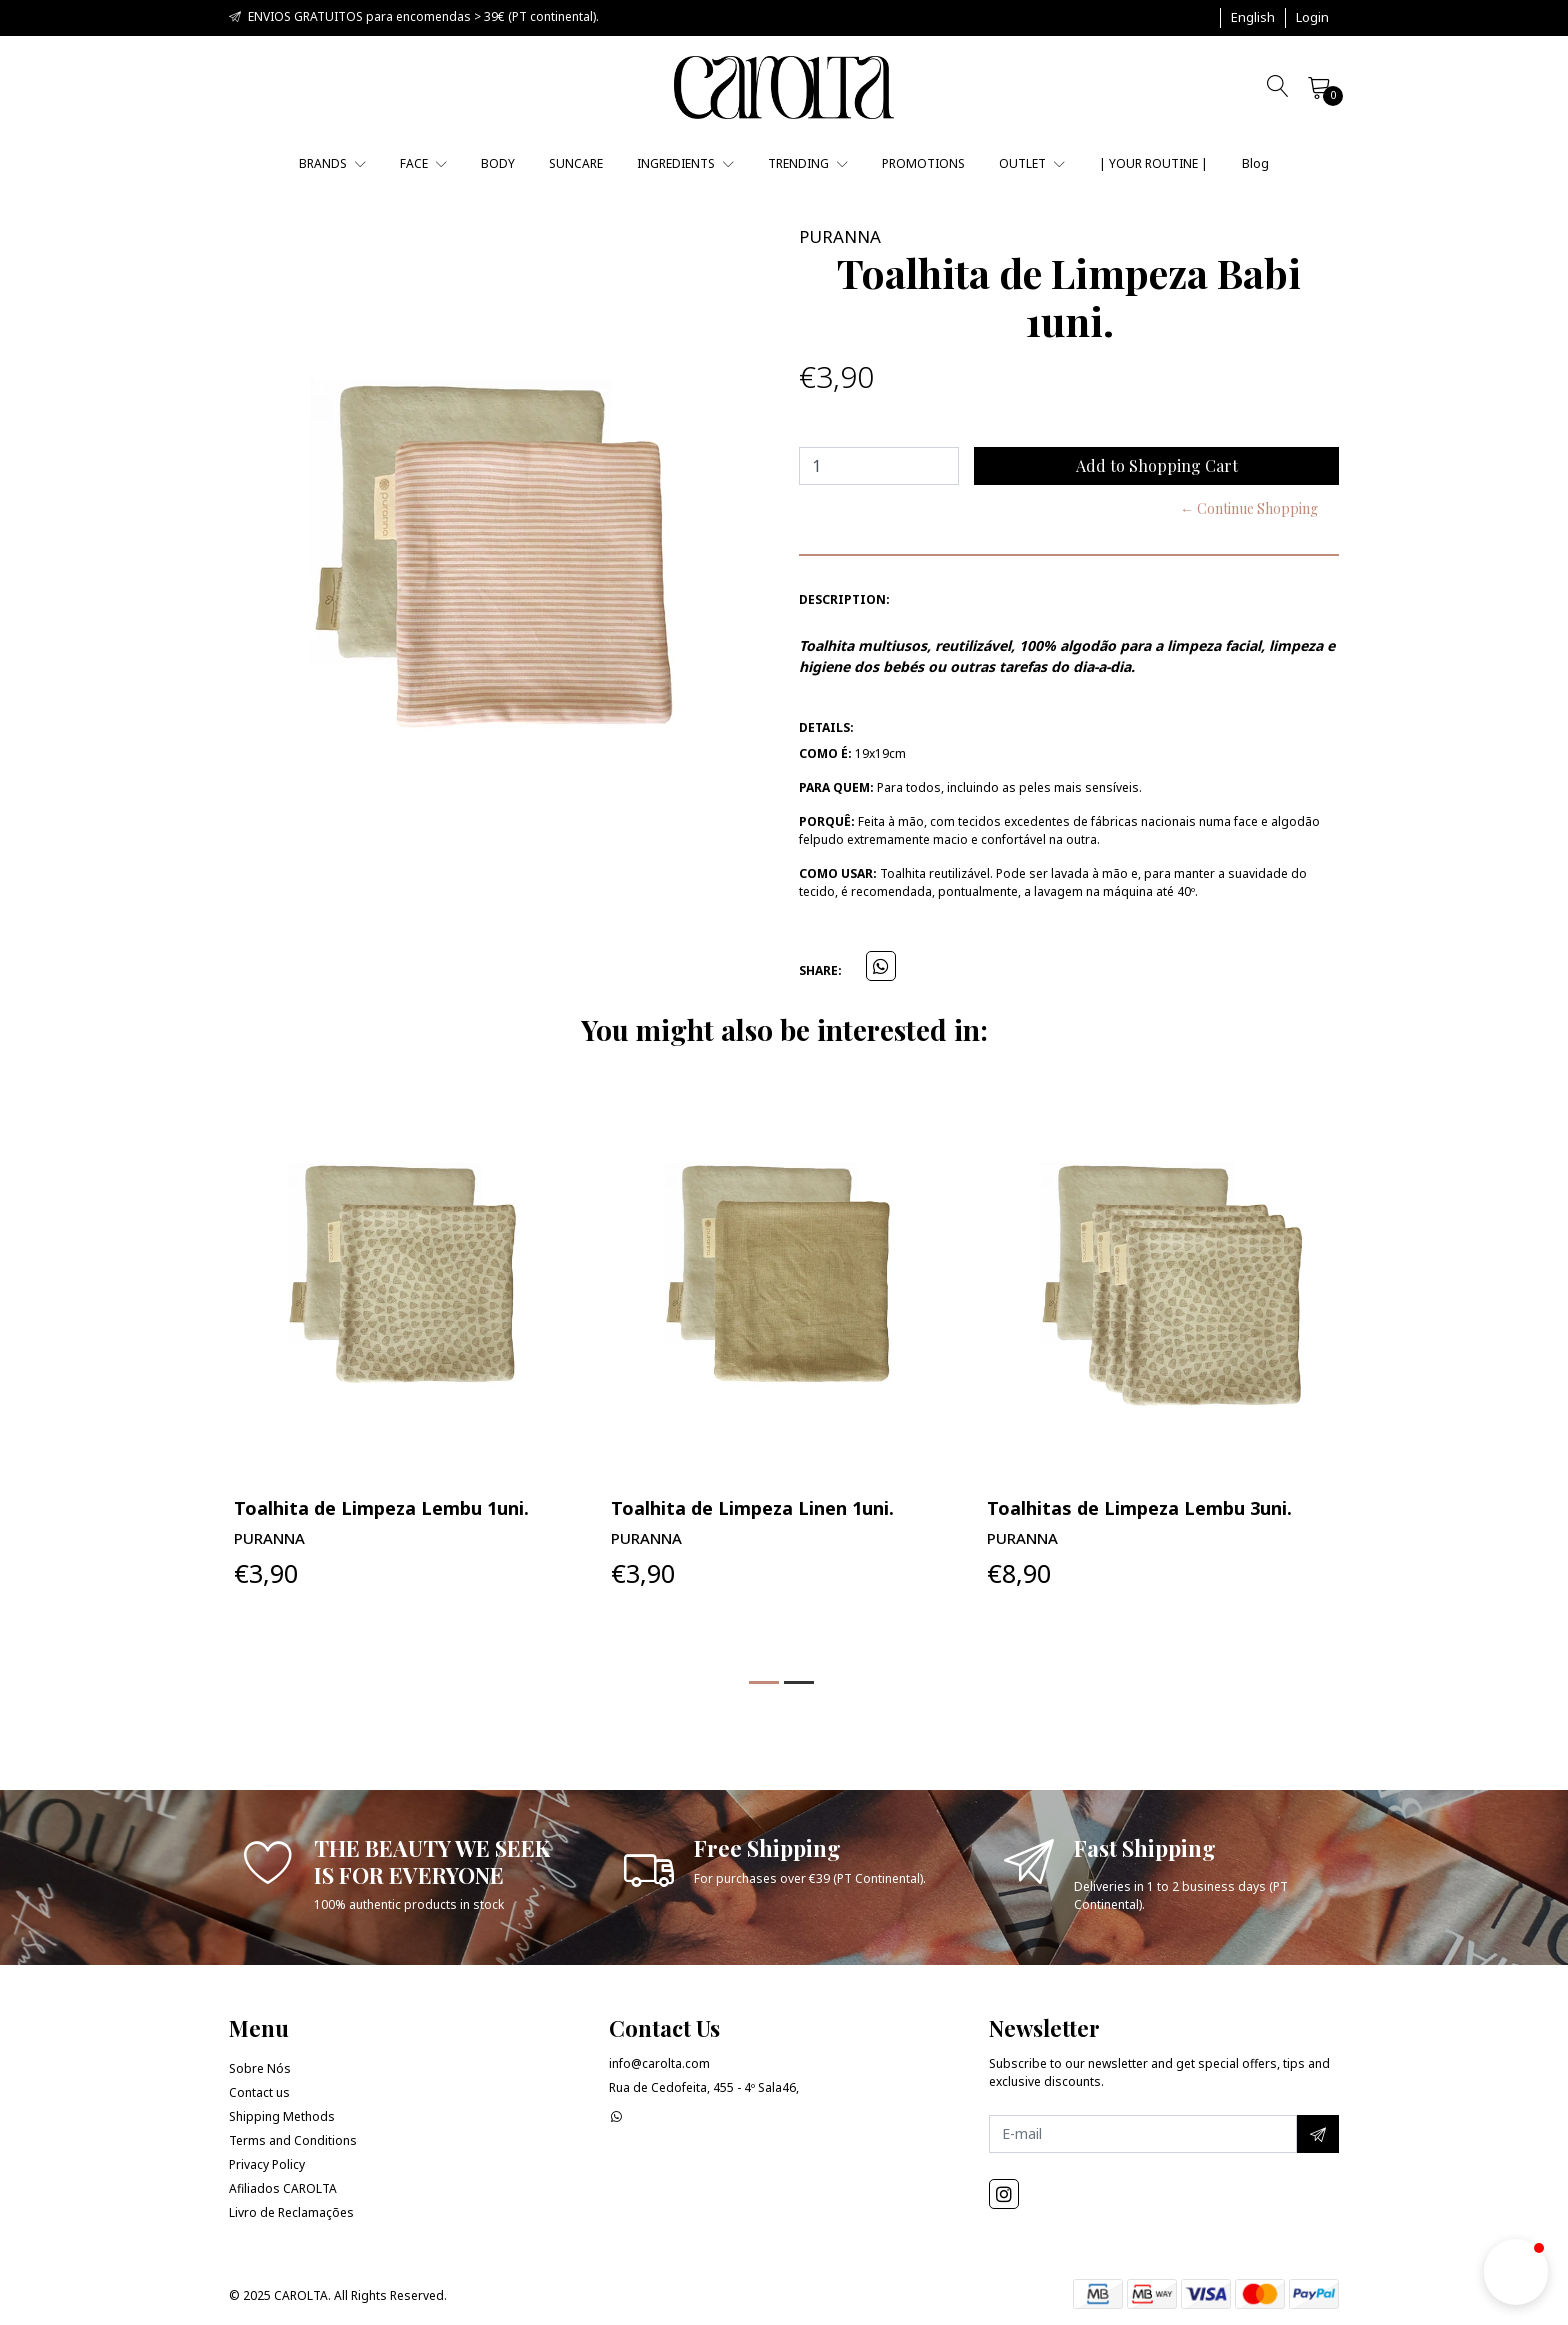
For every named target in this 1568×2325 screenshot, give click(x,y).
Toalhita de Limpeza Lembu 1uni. (381, 1508)
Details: (826, 727)
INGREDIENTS (685, 163)
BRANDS (332, 163)
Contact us (259, 2092)
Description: (844, 599)
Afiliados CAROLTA (283, 2188)
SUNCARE (576, 163)
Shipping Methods (282, 2116)
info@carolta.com (659, 2063)
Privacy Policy (267, 2164)
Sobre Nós (260, 2068)
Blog (1255, 163)
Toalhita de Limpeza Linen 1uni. (752, 1508)
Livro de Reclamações (291, 2212)
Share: (820, 970)
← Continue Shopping (1249, 508)
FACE (423, 163)
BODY (498, 163)
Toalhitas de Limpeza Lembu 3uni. (1139, 1508)
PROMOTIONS (923, 163)
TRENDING (808, 163)
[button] (1253, 18)
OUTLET (1032, 163)
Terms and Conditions (293, 2140)
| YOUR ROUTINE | (1153, 163)
